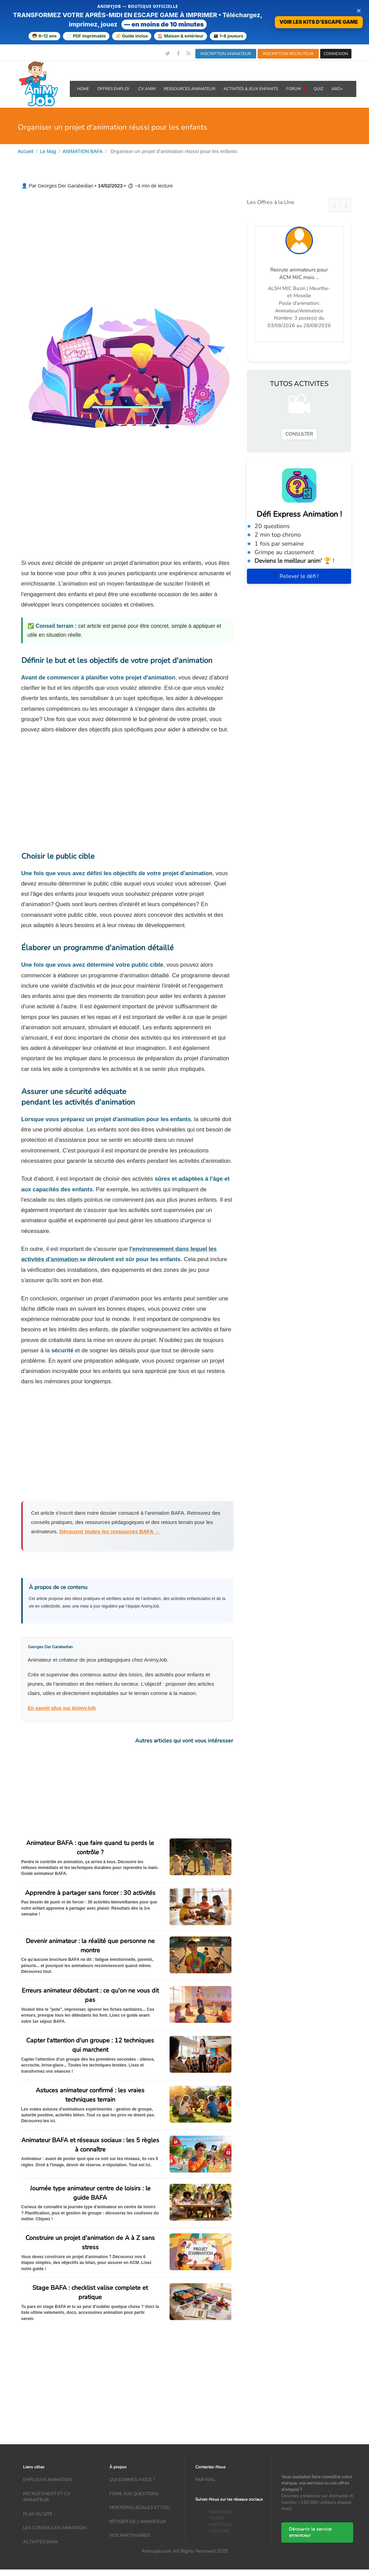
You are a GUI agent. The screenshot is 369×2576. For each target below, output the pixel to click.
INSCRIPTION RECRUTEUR (288, 53)
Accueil (25, 151)
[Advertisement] (127, 247)
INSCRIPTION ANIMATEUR (225, 53)
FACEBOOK (221, 2512)
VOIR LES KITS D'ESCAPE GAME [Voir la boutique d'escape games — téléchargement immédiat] (319, 22)
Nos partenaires (129, 2536)
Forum (295, 89)
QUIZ (318, 89)
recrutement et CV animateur (46, 2497)
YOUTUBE (219, 2531)
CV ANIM (146, 89)
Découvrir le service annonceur (310, 2532)
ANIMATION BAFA (83, 151)
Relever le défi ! (299, 576)
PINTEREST (221, 2525)
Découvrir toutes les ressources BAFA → (109, 1531)
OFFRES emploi (113, 89)
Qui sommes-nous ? (132, 2480)
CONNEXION (336, 53)
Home (83, 89)
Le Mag (48, 151)
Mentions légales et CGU (139, 2508)
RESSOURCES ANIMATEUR (189, 89)
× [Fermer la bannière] (358, 10)
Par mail (205, 2480)
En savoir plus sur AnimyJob (62, 1708)
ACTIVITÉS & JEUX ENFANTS (251, 89)
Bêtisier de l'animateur (137, 2522)
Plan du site (38, 2514)
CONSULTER (299, 434)
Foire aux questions (134, 2494)
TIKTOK (216, 2518)
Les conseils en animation (55, 2528)
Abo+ (337, 89)
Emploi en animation (47, 2480)
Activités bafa (40, 2542)
